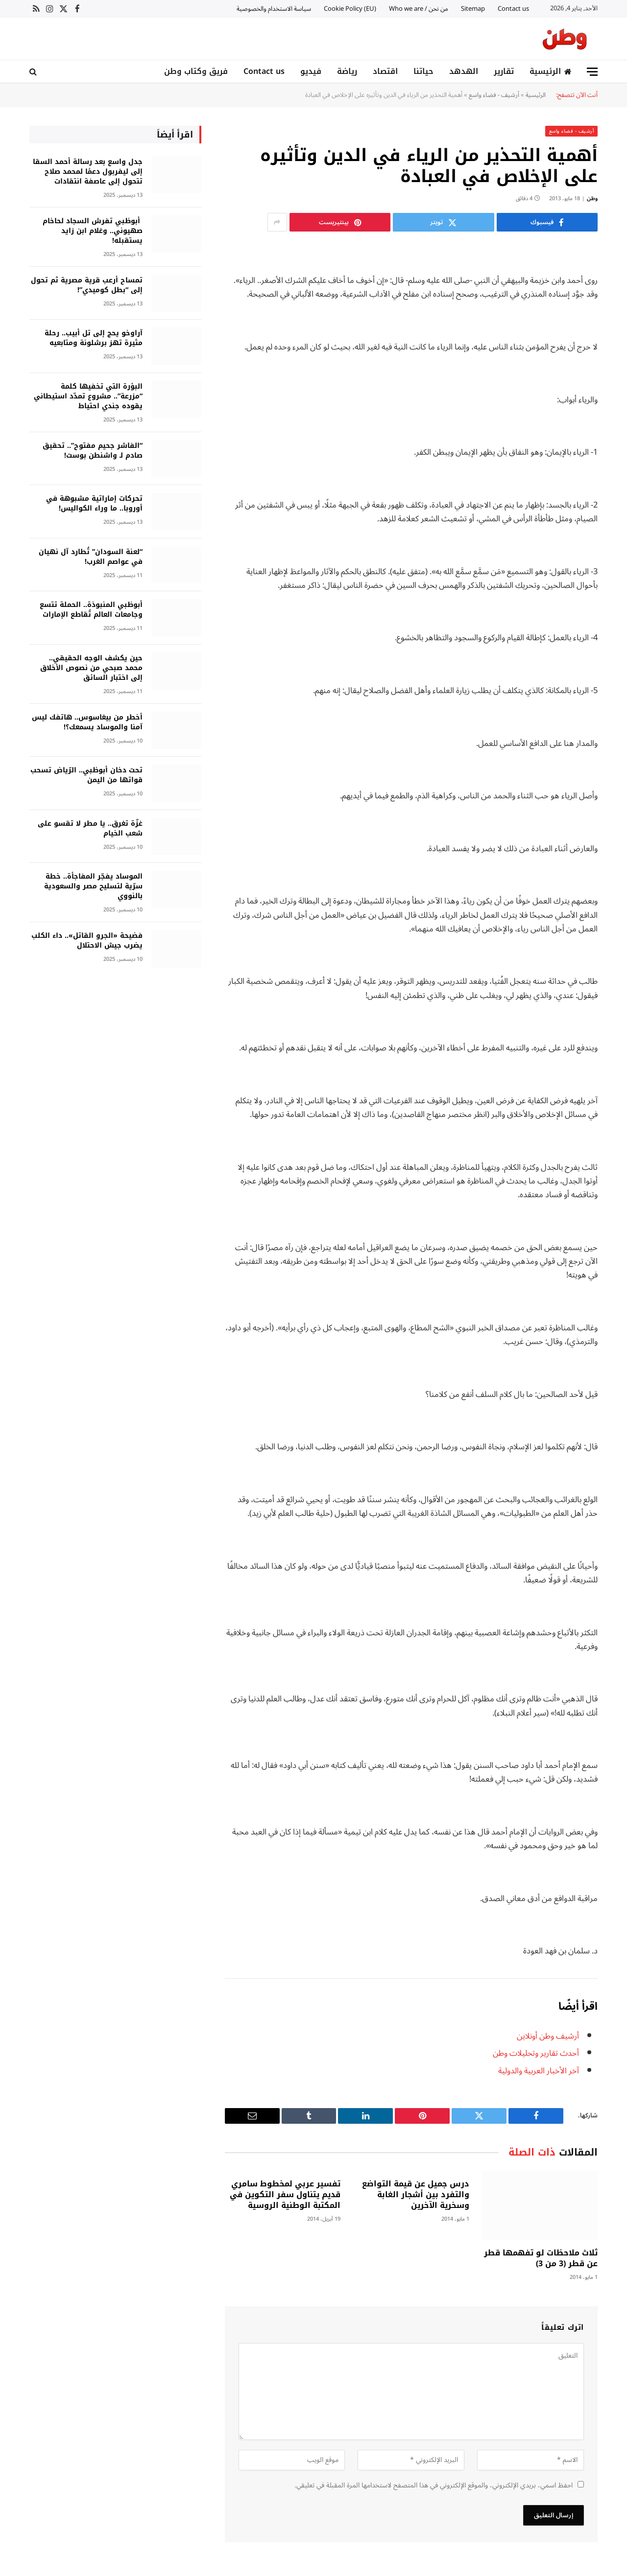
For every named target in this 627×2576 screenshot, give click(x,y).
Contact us (513, 9)
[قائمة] (592, 72)
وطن (592, 198)
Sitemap (473, 9)
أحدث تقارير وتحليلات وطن (535, 2052)
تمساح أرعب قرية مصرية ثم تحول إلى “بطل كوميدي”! (87, 285)
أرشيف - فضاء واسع (493, 94)
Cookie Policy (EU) (350, 9)
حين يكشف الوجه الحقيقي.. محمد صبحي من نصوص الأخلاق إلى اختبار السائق (91, 667)
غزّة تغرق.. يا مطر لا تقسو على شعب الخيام (90, 828)
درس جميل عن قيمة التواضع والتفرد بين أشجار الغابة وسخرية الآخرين (415, 2194)
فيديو (310, 71)
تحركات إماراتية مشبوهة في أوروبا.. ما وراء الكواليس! (94, 503)
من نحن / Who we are (418, 9)
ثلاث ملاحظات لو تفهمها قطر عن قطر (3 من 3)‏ (541, 2258)
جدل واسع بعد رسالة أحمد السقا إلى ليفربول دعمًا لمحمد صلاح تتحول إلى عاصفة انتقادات (88, 171)
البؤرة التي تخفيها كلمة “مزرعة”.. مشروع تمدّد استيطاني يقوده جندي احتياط (88, 396)
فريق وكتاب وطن (196, 71)
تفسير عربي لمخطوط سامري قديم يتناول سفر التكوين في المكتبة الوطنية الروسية (285, 2194)
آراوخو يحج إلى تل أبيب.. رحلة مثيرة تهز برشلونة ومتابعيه (94, 338)
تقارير (504, 71)
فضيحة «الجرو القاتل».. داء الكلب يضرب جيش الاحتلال (87, 940)
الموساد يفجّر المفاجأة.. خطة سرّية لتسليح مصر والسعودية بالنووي (93, 886)
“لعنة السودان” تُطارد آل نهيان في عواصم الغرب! (91, 556)
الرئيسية (551, 71)
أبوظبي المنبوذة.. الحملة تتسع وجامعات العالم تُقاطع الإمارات (91, 609)
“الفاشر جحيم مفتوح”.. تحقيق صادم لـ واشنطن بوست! (93, 450)
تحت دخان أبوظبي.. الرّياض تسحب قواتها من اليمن (86, 775)
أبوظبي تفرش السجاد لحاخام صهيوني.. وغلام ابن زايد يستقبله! (93, 230)
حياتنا (423, 71)
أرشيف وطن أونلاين (548, 2035)
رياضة (347, 71)
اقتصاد (385, 71)
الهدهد (463, 71)
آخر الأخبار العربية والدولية (538, 2070)
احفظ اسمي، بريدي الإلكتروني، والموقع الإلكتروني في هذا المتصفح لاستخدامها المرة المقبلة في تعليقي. (433, 2485)
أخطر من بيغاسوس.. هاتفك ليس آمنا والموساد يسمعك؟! (87, 722)
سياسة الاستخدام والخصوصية (274, 9)
